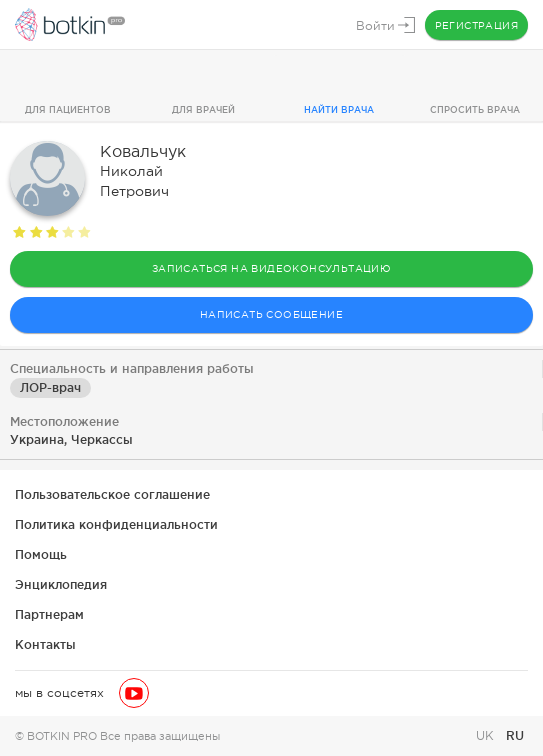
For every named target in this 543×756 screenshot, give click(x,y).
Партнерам (49, 614)
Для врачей (203, 110)
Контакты (45, 644)
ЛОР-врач (50, 387)
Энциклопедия (61, 584)
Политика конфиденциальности (116, 524)
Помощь (41, 554)
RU (515, 735)
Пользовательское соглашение (112, 494)
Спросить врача (475, 110)
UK (487, 736)
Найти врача (339, 110)
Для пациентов (68, 110)
